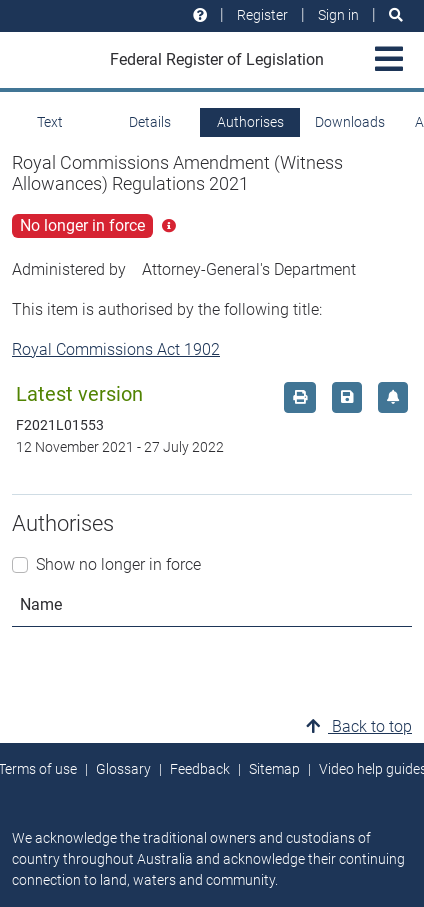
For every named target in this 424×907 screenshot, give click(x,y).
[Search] (396, 15)
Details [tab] (150, 122)
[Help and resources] (200, 15)
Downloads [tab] (350, 122)
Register (262, 15)
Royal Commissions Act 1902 (116, 349)
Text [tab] (50, 122)
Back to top (359, 726)
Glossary (123, 769)
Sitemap (274, 769)
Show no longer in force (118, 564)
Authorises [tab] (250, 122)
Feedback (200, 769)
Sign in (338, 15)
